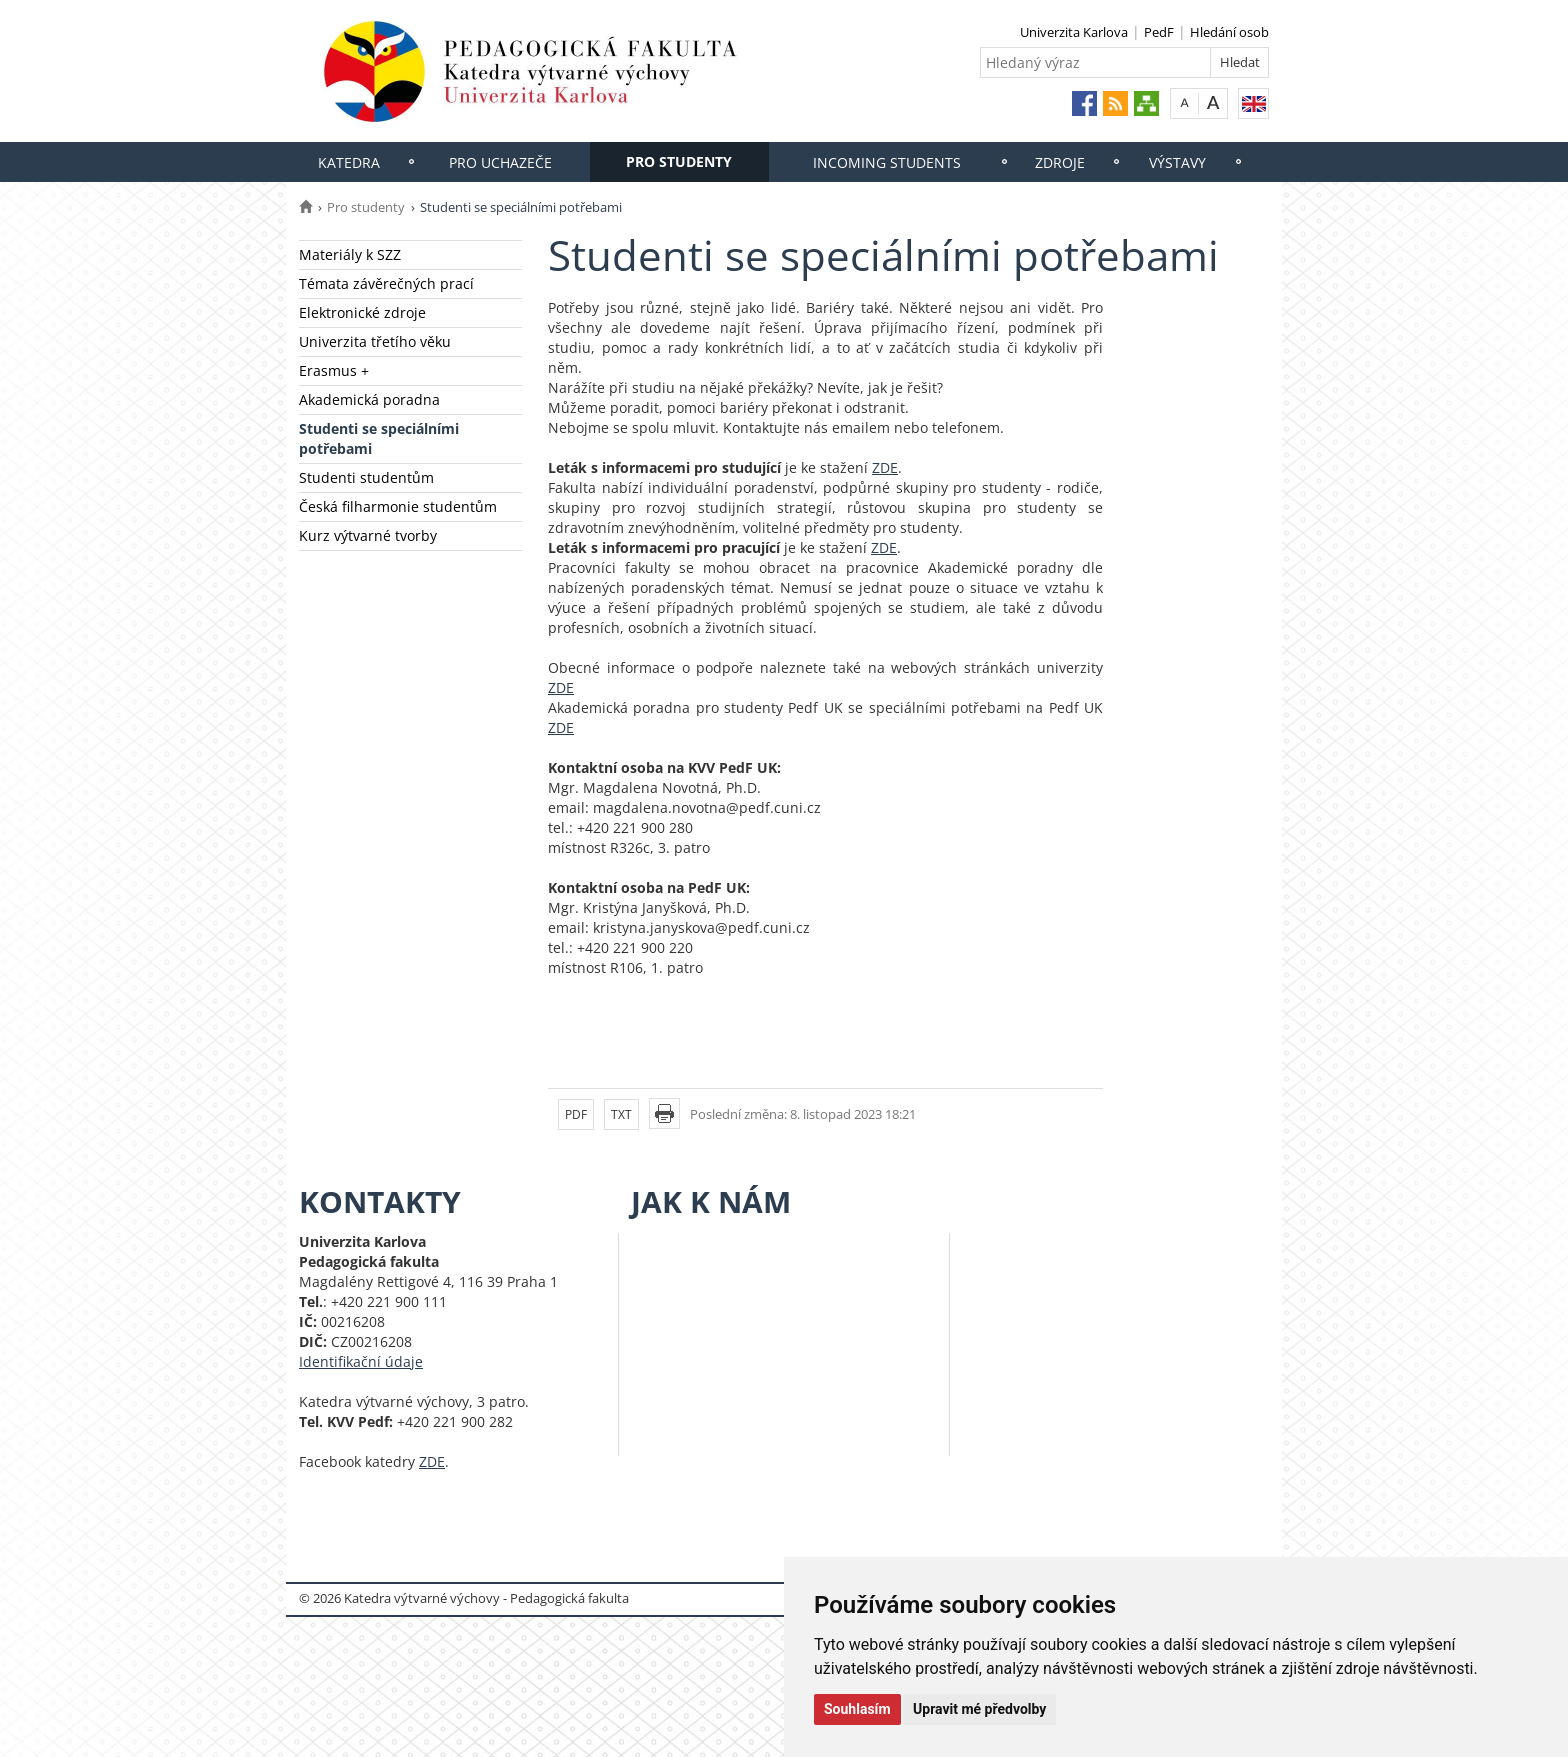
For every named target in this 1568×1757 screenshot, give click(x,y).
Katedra (349, 162)
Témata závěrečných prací (386, 283)
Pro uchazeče (500, 162)
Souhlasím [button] (857, 1709)
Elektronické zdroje (362, 312)
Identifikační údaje (361, 1361)
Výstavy (1177, 162)
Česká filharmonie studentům (398, 506)
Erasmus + (334, 370)
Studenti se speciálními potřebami (379, 438)
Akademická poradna (369, 399)
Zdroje (1060, 162)
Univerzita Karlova (1074, 32)
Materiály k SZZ (350, 254)
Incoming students (887, 162)
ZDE (885, 467)
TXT (621, 1114)
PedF (1159, 32)
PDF (576, 1114)
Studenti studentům (366, 477)
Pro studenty (679, 161)
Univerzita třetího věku (375, 341)
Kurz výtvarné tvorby (368, 535)
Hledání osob (1229, 32)
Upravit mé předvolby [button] (979, 1709)
